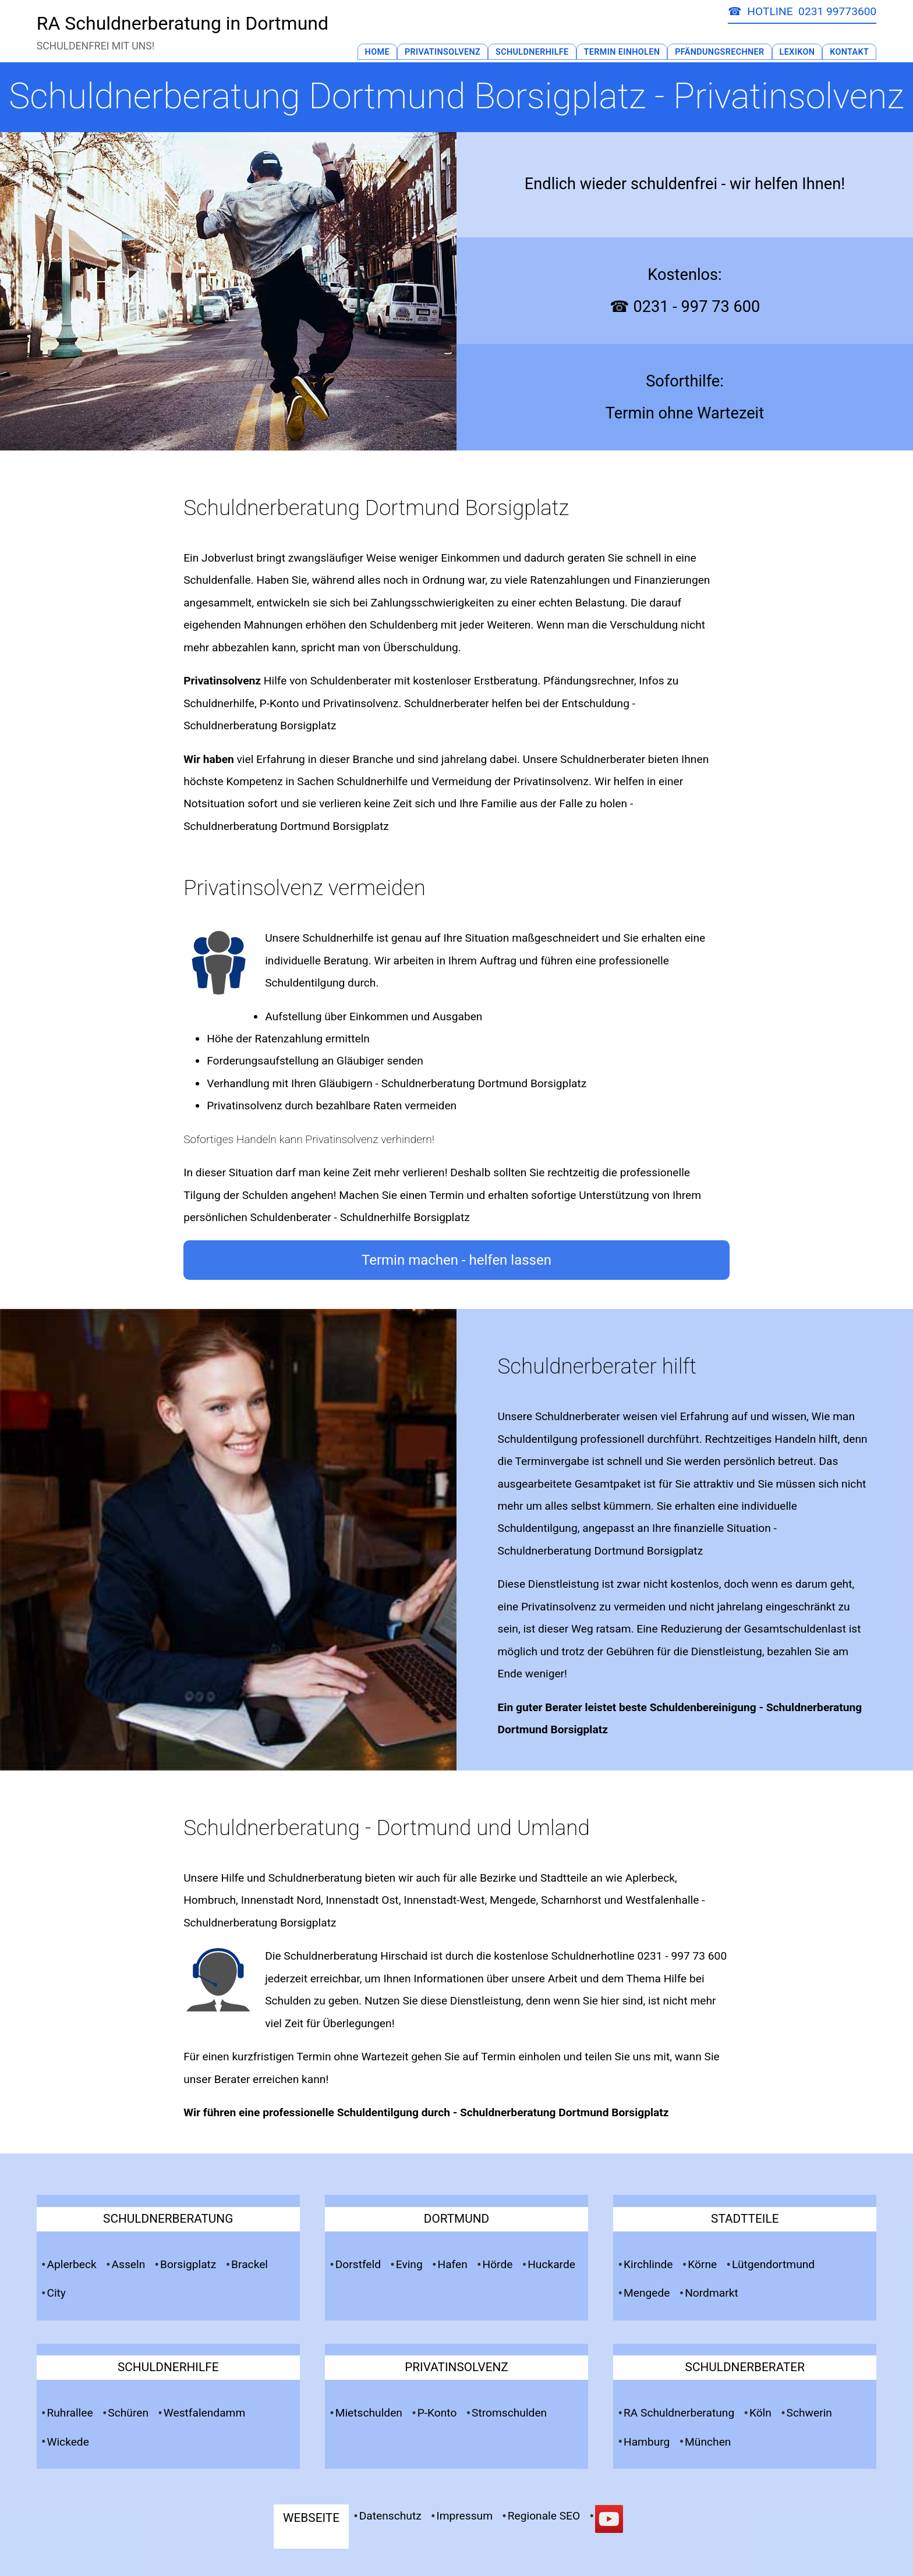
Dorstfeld (358, 2264)
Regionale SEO (544, 2515)
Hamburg (647, 2442)
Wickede (68, 2442)
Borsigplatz (188, 2264)
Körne (702, 2264)
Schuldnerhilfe (532, 52)
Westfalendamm (205, 2412)
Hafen (452, 2264)
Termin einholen (520, 2056)
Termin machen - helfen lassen (456, 1260)
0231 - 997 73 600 (682, 1956)
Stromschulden (509, 2412)
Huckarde (551, 2264)
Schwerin (809, 2412)
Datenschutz (390, 2515)
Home (377, 52)
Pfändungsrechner (719, 52)
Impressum (464, 2515)
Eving (409, 2264)
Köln (760, 2412)
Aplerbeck (71, 2264)
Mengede (647, 2293)
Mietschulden (368, 2412)
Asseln (128, 2264)
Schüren (128, 2412)
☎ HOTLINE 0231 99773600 (802, 11)
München (708, 2442)
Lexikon (797, 52)
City (56, 2293)
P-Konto (437, 2412)
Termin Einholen (622, 52)
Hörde (497, 2264)
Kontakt (849, 52)
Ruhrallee (70, 2412)
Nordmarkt (711, 2293)
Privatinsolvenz (442, 52)
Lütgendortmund (773, 2264)
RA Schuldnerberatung (679, 2412)
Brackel (249, 2264)
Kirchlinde (648, 2264)
